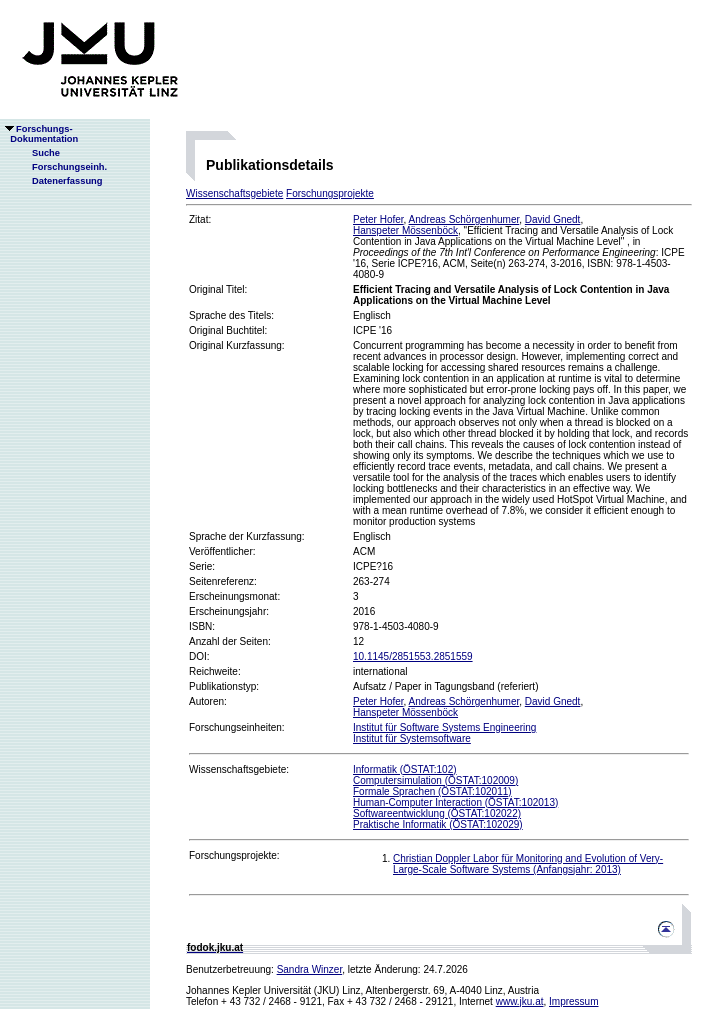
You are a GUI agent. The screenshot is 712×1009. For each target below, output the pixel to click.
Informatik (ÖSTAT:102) (405, 769)
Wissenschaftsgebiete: (239, 769)
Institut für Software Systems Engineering (444, 727)
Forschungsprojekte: (234, 855)
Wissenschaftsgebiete (234, 193)
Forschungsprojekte (330, 193)
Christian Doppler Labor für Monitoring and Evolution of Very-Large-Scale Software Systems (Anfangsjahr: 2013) (528, 864)
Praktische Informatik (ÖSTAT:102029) (438, 824)
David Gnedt (553, 219)
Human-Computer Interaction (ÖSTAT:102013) (455, 802)
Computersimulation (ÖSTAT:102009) (435, 780)
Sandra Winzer (310, 969)
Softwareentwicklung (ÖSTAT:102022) (437, 813)
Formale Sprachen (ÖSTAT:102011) (432, 791)
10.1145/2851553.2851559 (413, 656)
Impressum (573, 1001)
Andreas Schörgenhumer (464, 219)
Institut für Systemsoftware (412, 738)
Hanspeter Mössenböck (405, 230)
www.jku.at (520, 1001)
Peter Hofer (378, 219)
